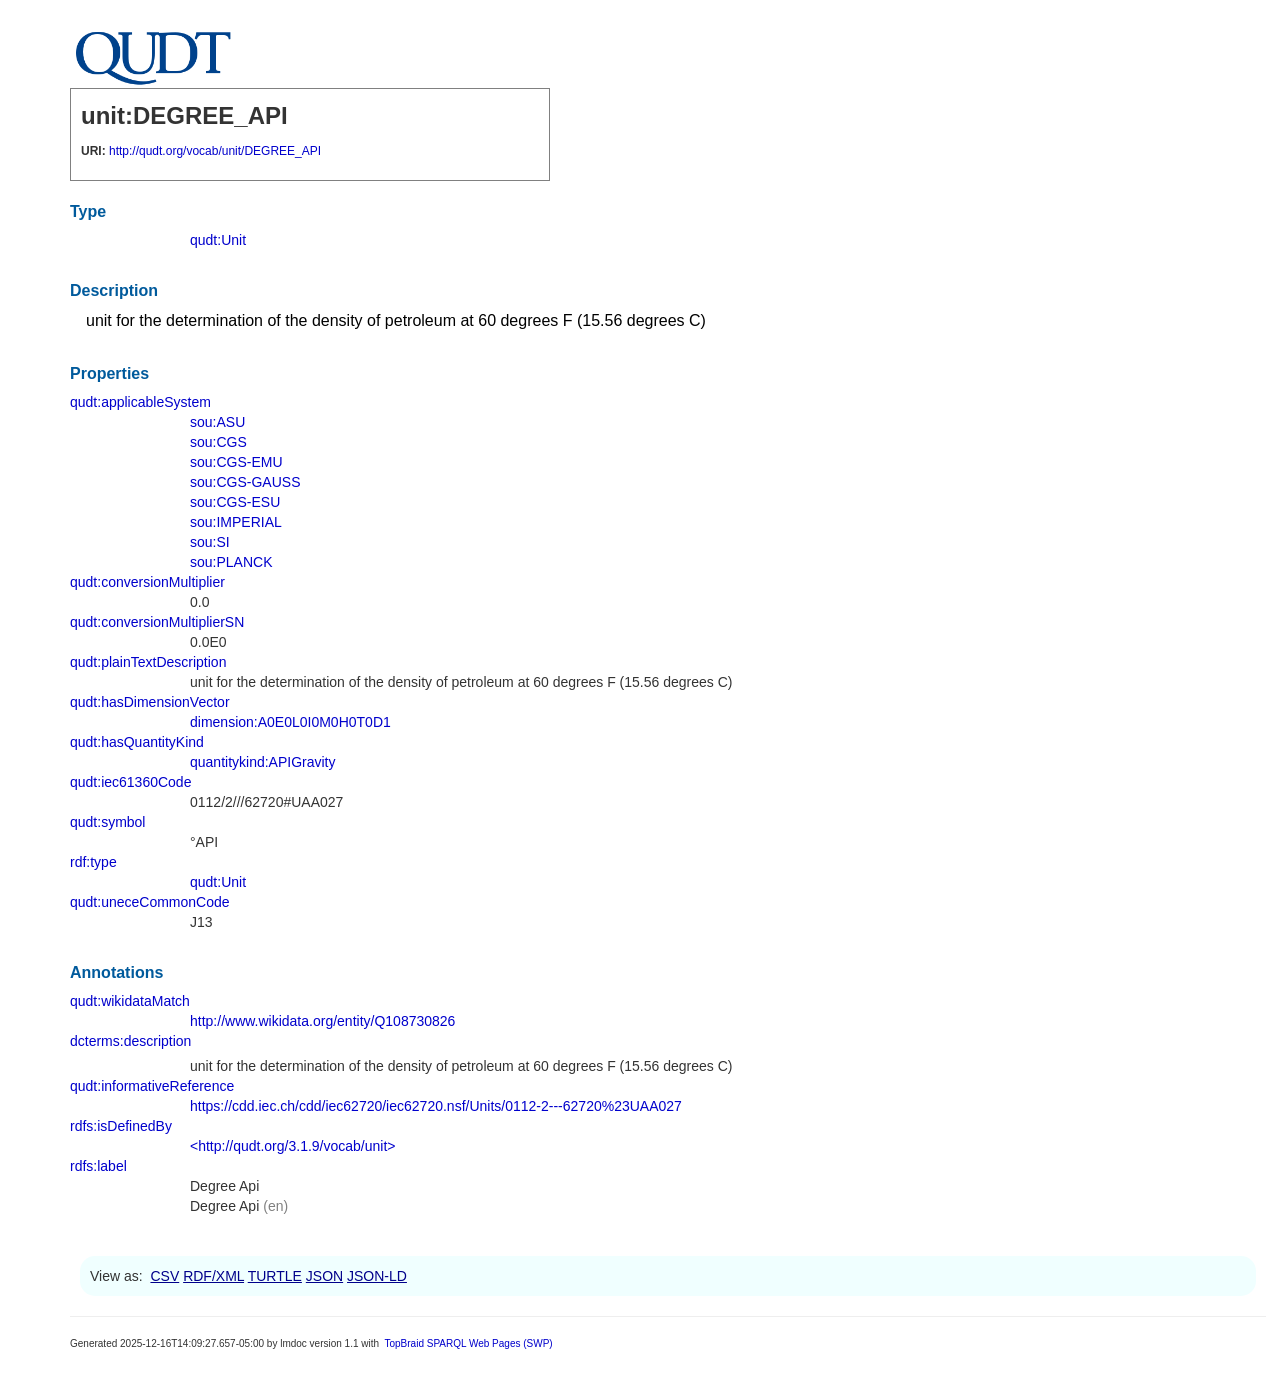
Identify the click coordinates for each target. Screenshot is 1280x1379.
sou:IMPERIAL (236, 522)
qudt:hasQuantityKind (137, 742)
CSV (164, 1276)
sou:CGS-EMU (236, 462)
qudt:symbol (107, 822)
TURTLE (275, 1276)
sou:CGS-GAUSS (245, 482)
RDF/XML (213, 1276)
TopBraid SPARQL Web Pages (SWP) (468, 1343)
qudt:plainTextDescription (148, 662)
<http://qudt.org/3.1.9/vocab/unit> (292, 1146)
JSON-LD (377, 1276)
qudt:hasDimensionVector (150, 702)
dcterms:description (130, 1041)
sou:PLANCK (231, 562)
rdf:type (93, 862)
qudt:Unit (218, 240)
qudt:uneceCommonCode (150, 902)
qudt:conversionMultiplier (147, 582)
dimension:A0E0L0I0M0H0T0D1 (290, 722)
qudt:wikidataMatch (130, 1001)
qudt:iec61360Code (130, 782)
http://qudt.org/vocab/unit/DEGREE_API (215, 151)
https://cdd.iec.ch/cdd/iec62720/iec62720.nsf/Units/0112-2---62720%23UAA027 (436, 1106)
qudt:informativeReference (152, 1086)
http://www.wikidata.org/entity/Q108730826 (322, 1021)
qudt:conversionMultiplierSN (157, 622)
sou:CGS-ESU (235, 502)
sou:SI (210, 542)
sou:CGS (218, 442)
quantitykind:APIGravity (263, 762)
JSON (324, 1276)
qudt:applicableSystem (140, 402)
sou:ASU (217, 422)
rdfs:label (98, 1166)
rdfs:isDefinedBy (121, 1126)
